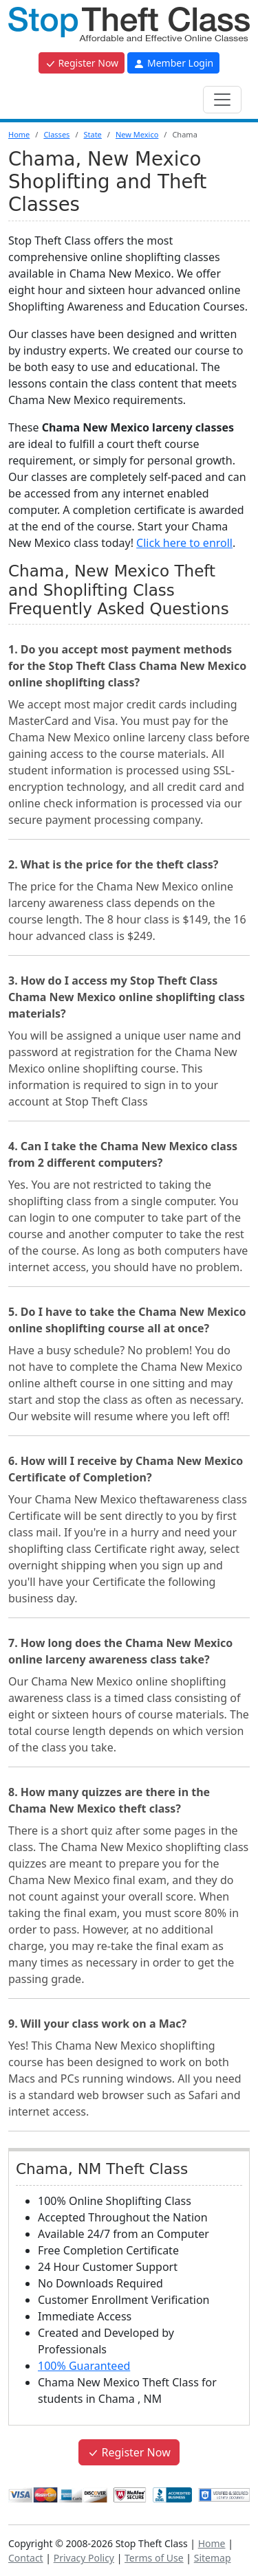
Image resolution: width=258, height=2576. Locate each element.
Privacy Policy (84, 2557)
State (92, 134)
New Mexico (137, 134)
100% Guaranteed (84, 2365)
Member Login (173, 62)
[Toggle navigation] (222, 99)
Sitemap (212, 2557)
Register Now (81, 62)
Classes (56, 134)
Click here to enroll (184, 542)
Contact (25, 2557)
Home (19, 134)
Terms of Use (154, 2557)
